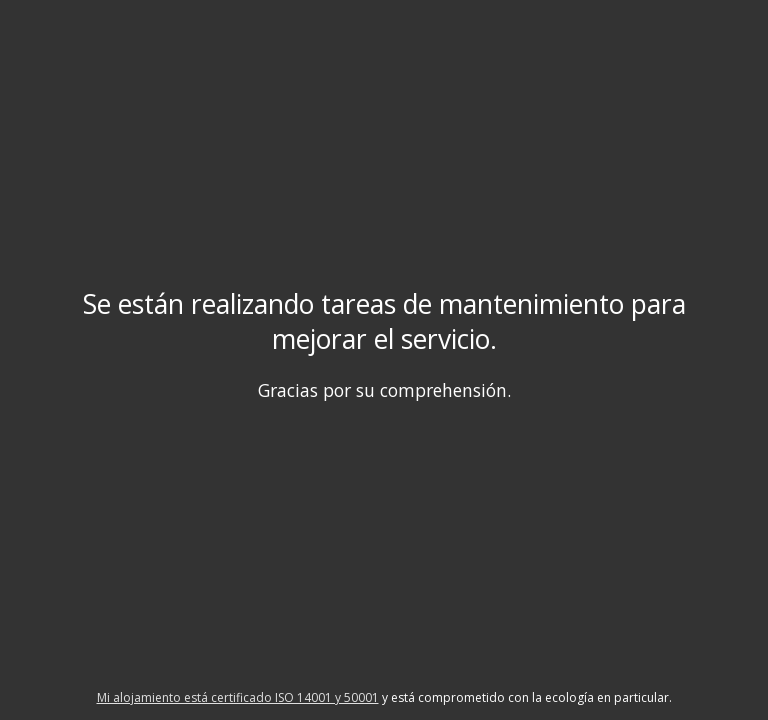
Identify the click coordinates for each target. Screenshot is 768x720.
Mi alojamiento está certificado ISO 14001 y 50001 (238, 697)
